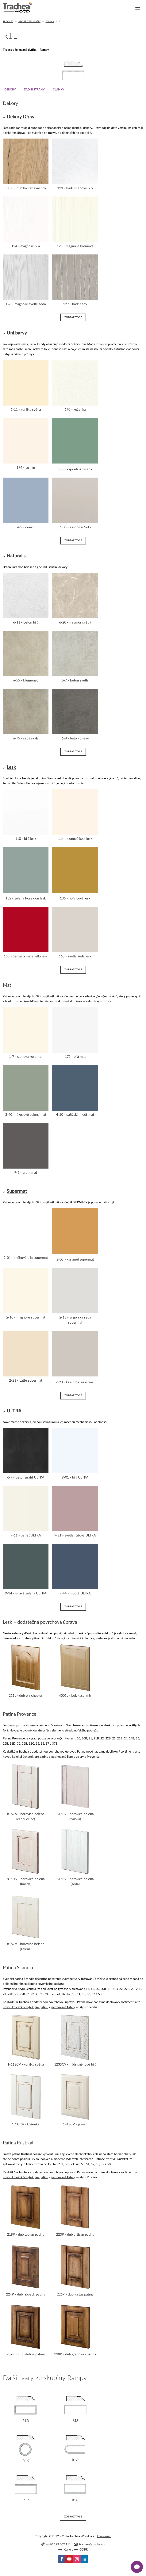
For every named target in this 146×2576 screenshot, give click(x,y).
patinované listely (63, 1756)
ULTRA (14, 1411)
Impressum (104, 2536)
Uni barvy (17, 333)
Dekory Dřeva (21, 116)
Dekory (10, 89)
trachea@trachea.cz (92, 2544)
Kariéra (68, 2549)
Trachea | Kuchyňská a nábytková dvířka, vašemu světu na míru (18, 7)
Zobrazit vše (73, 317)
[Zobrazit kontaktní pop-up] (137, 2567)
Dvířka (50, 21)
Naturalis (16, 556)
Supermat (17, 1191)
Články (59, 89)
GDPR (83, 2549)
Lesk (11, 767)
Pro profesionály (29, 21)
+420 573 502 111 (58, 2544)
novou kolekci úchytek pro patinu (25, 1756)
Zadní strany (34, 89)
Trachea (8, 21)
